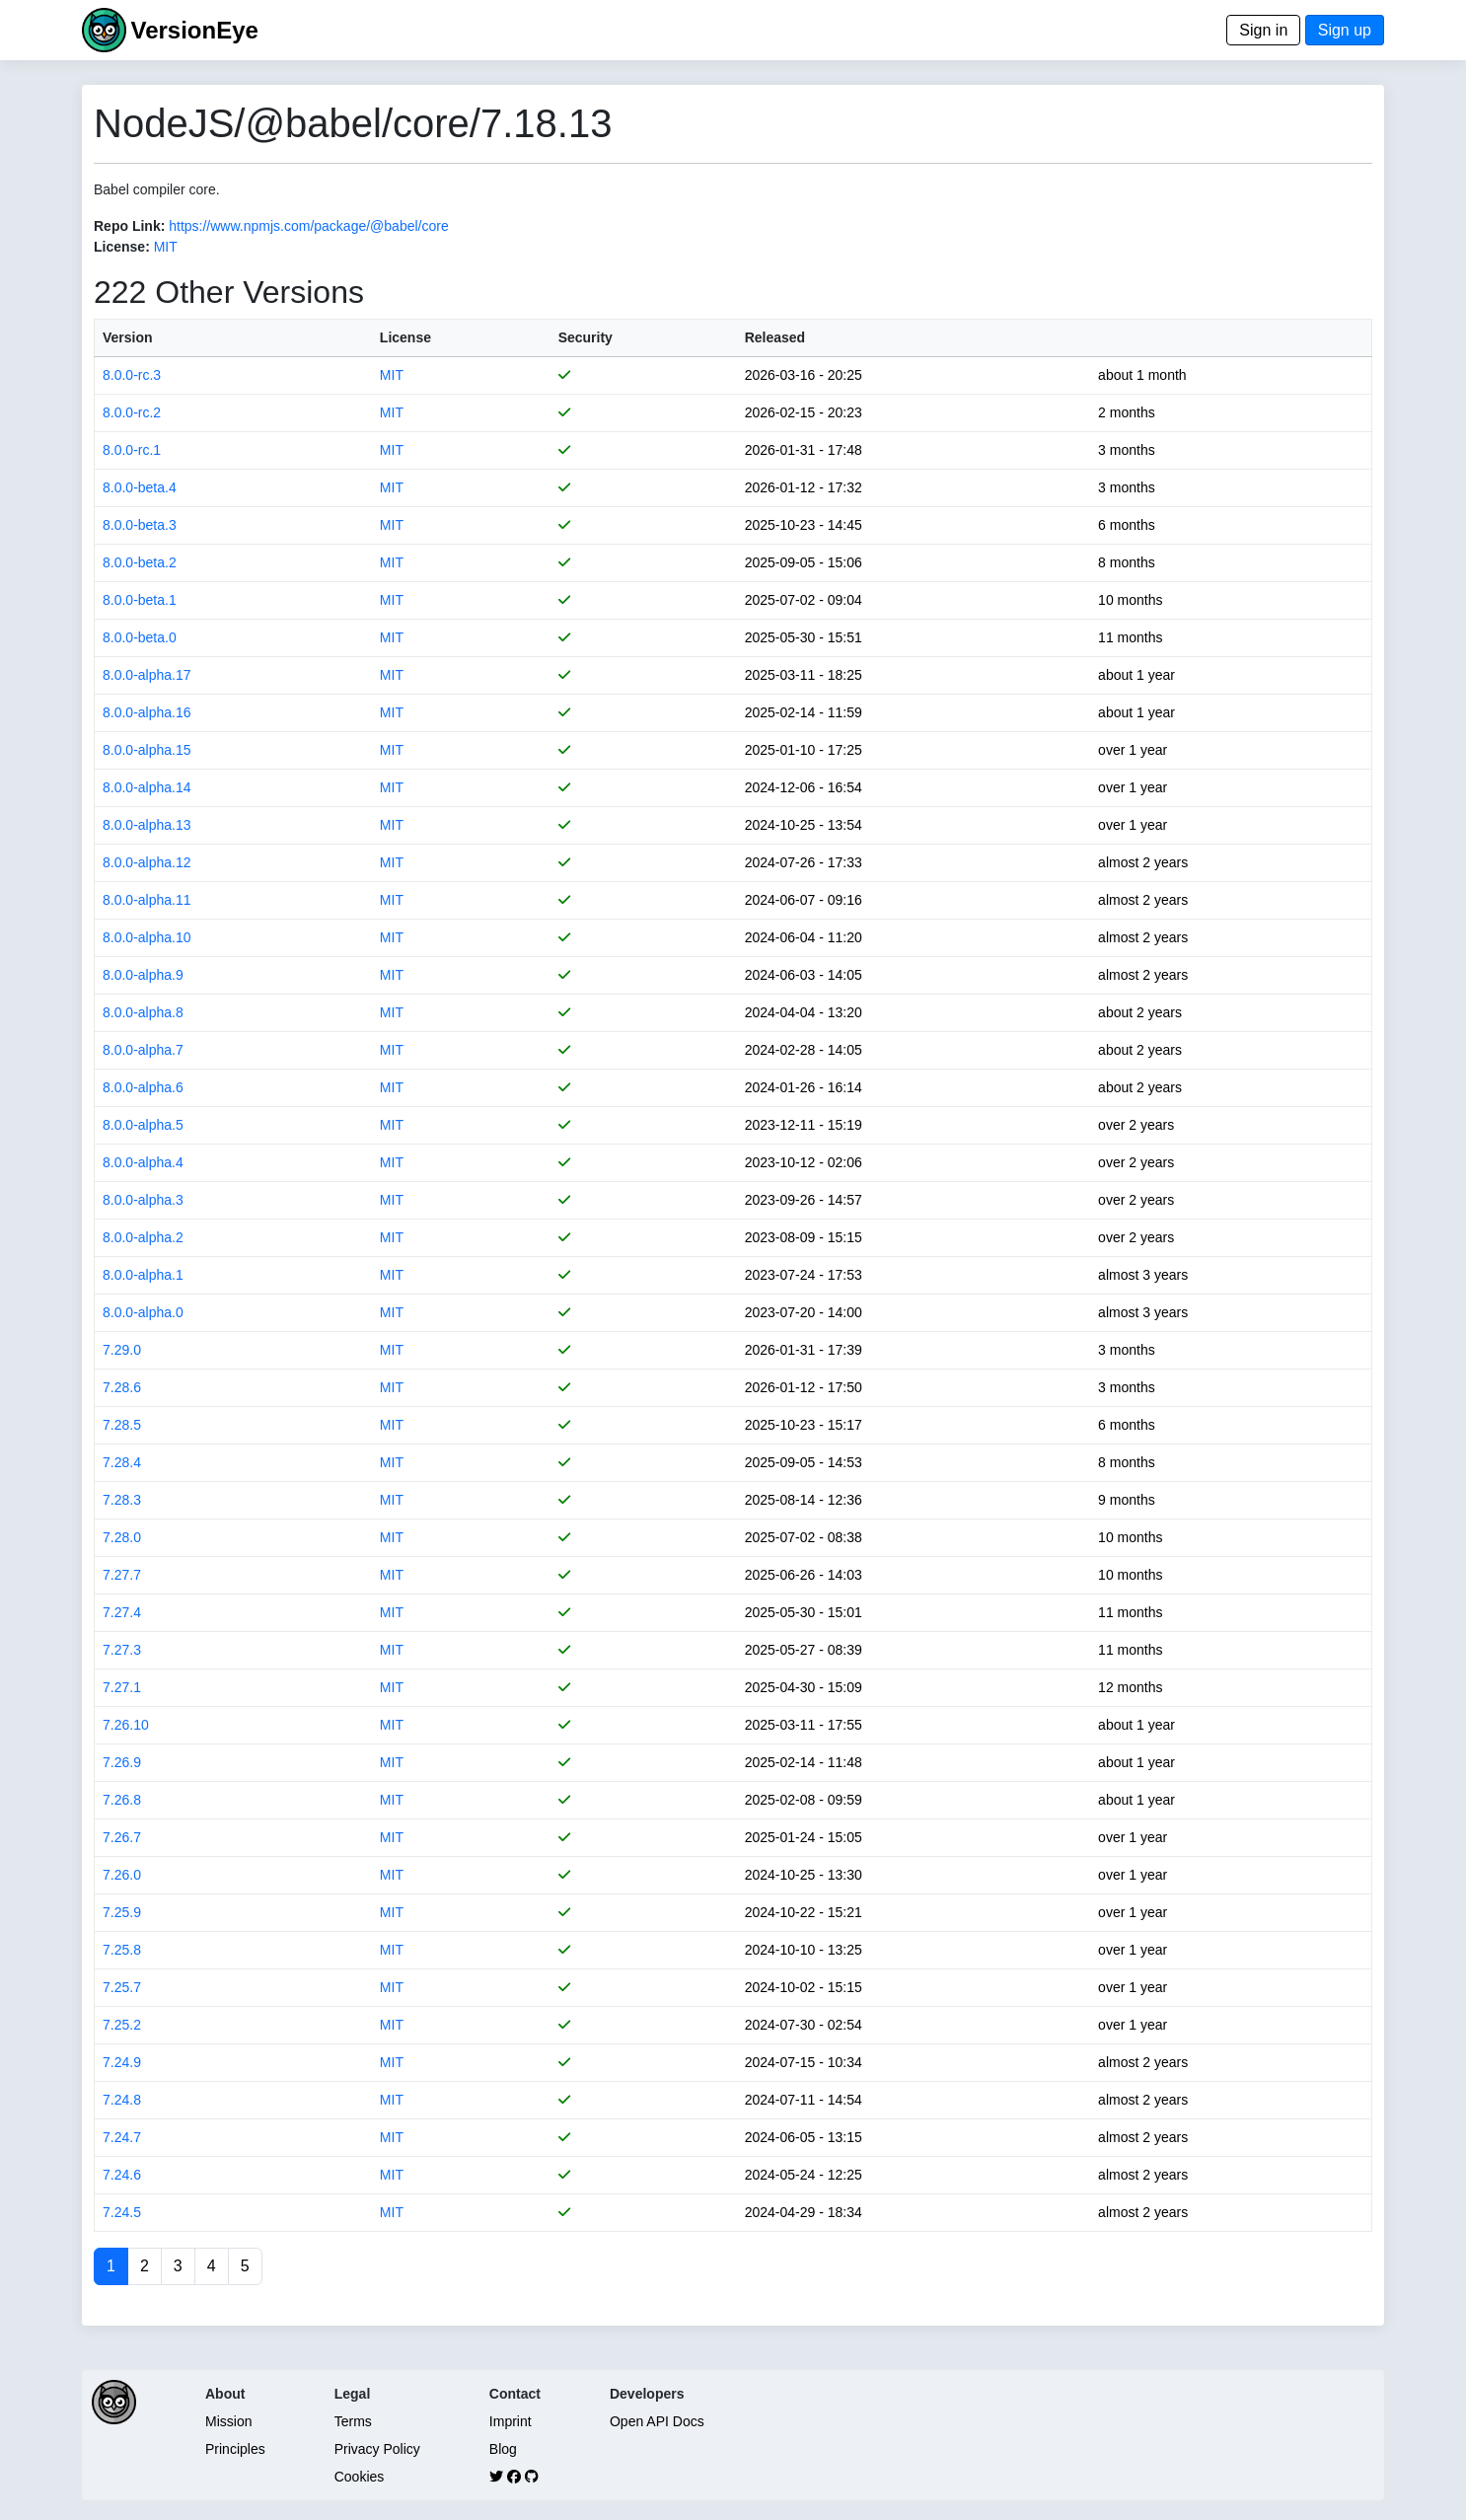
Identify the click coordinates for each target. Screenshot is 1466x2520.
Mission (228, 2421)
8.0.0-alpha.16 (147, 712)
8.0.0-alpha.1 (143, 1275)
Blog (503, 2449)
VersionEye (193, 30)
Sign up (1344, 30)
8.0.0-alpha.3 (143, 1200)
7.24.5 (122, 2212)
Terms (353, 2421)
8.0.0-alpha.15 (147, 750)
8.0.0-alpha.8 (143, 1012)
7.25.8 (122, 1950)
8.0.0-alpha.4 (143, 1162)
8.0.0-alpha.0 (143, 1312)
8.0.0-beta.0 (140, 637)
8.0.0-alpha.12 (147, 862)
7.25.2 (122, 2025)
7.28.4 (122, 1462)
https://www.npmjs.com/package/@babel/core (308, 226)
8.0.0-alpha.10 (147, 937)
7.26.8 (122, 1800)
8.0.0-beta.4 (140, 487)
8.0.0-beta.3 (140, 525)
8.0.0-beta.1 (140, 600)
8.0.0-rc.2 (132, 412)
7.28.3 (122, 1500)
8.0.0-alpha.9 (143, 975)
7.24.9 (122, 2062)
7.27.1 (122, 1687)
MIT (166, 247)
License (405, 337)
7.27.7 (122, 1575)
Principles (235, 2449)
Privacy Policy (377, 2449)
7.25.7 (122, 1987)
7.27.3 (122, 1650)
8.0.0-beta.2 (140, 562)
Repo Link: (129, 226)
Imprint (510, 2421)
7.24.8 (122, 2100)
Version (128, 337)
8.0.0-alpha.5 (143, 1125)
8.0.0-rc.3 (132, 375)
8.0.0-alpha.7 (143, 1050)
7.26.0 (122, 1875)
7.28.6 (122, 1387)
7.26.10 (126, 1725)
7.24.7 (122, 2137)
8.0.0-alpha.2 (143, 1237)
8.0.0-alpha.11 (147, 900)
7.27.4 (122, 1612)
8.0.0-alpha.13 (147, 825)
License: (122, 247)
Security (585, 337)
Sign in (1263, 30)
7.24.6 (122, 2175)
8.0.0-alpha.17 (147, 675)
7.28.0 (122, 1537)
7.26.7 (122, 1837)
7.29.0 (122, 1350)
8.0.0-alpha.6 (143, 1087)
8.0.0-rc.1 (132, 450)
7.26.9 (122, 1762)
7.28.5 (122, 1425)
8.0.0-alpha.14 (147, 787)
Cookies (359, 2476)
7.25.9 (122, 1912)
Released (775, 337)
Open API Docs (657, 2421)
